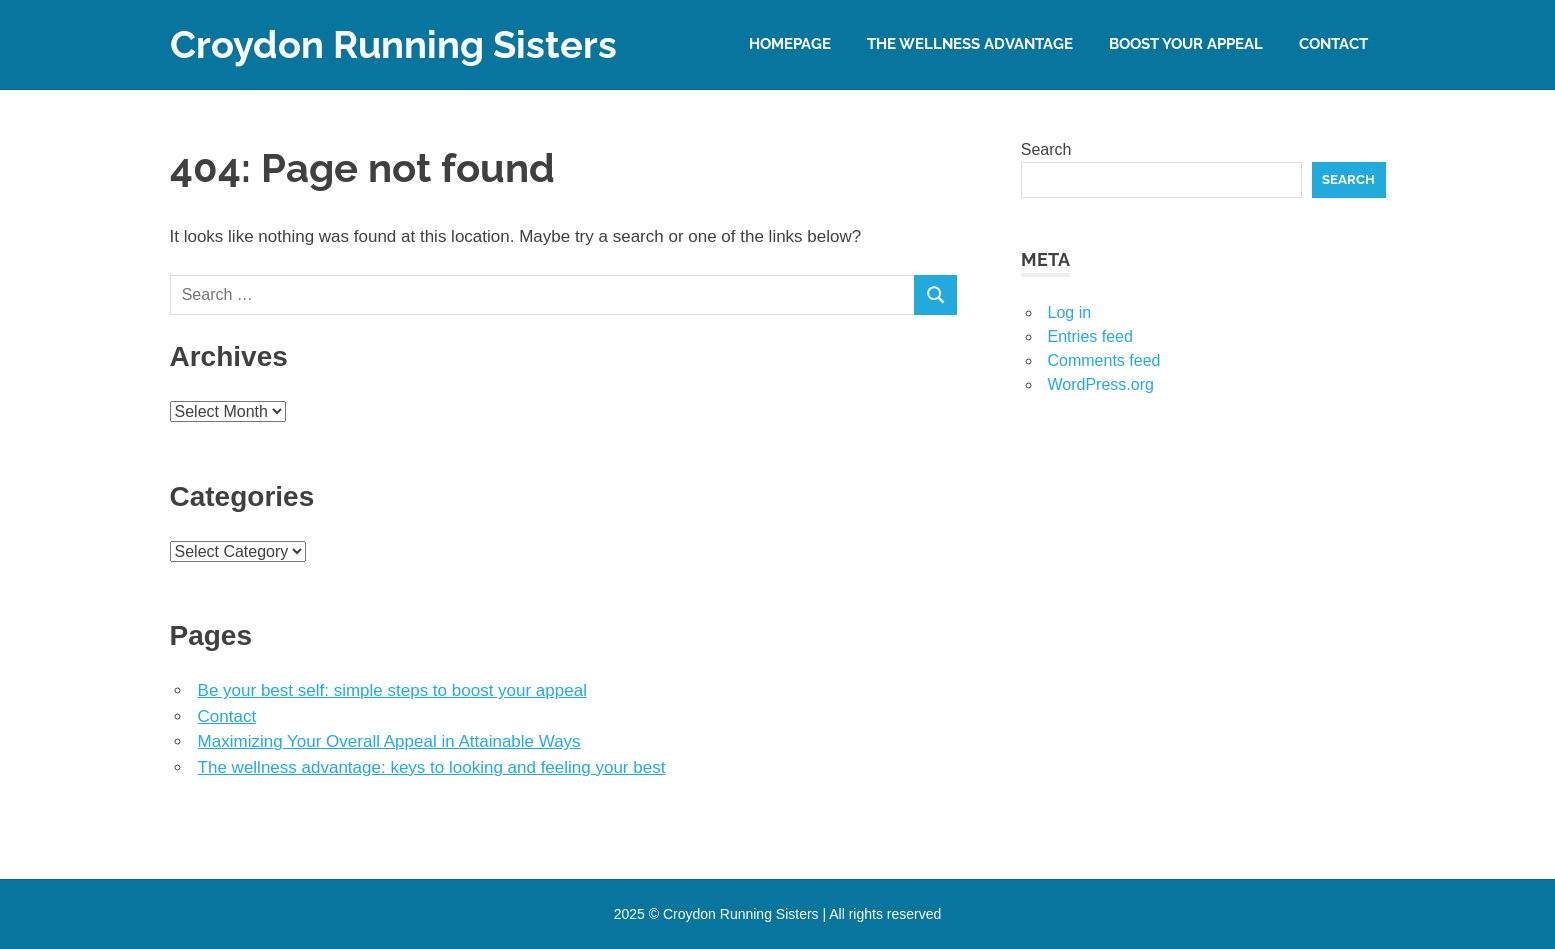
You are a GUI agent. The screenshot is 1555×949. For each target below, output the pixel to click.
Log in (1070, 312)
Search (1046, 149)
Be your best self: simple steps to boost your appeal (392, 690)
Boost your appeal (1186, 44)
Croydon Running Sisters (393, 44)
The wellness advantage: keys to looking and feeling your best (432, 767)
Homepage (790, 44)
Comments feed (1104, 360)
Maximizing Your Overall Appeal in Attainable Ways (389, 741)
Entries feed (1090, 336)
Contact (1333, 44)
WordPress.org (1101, 384)
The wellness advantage (970, 44)
